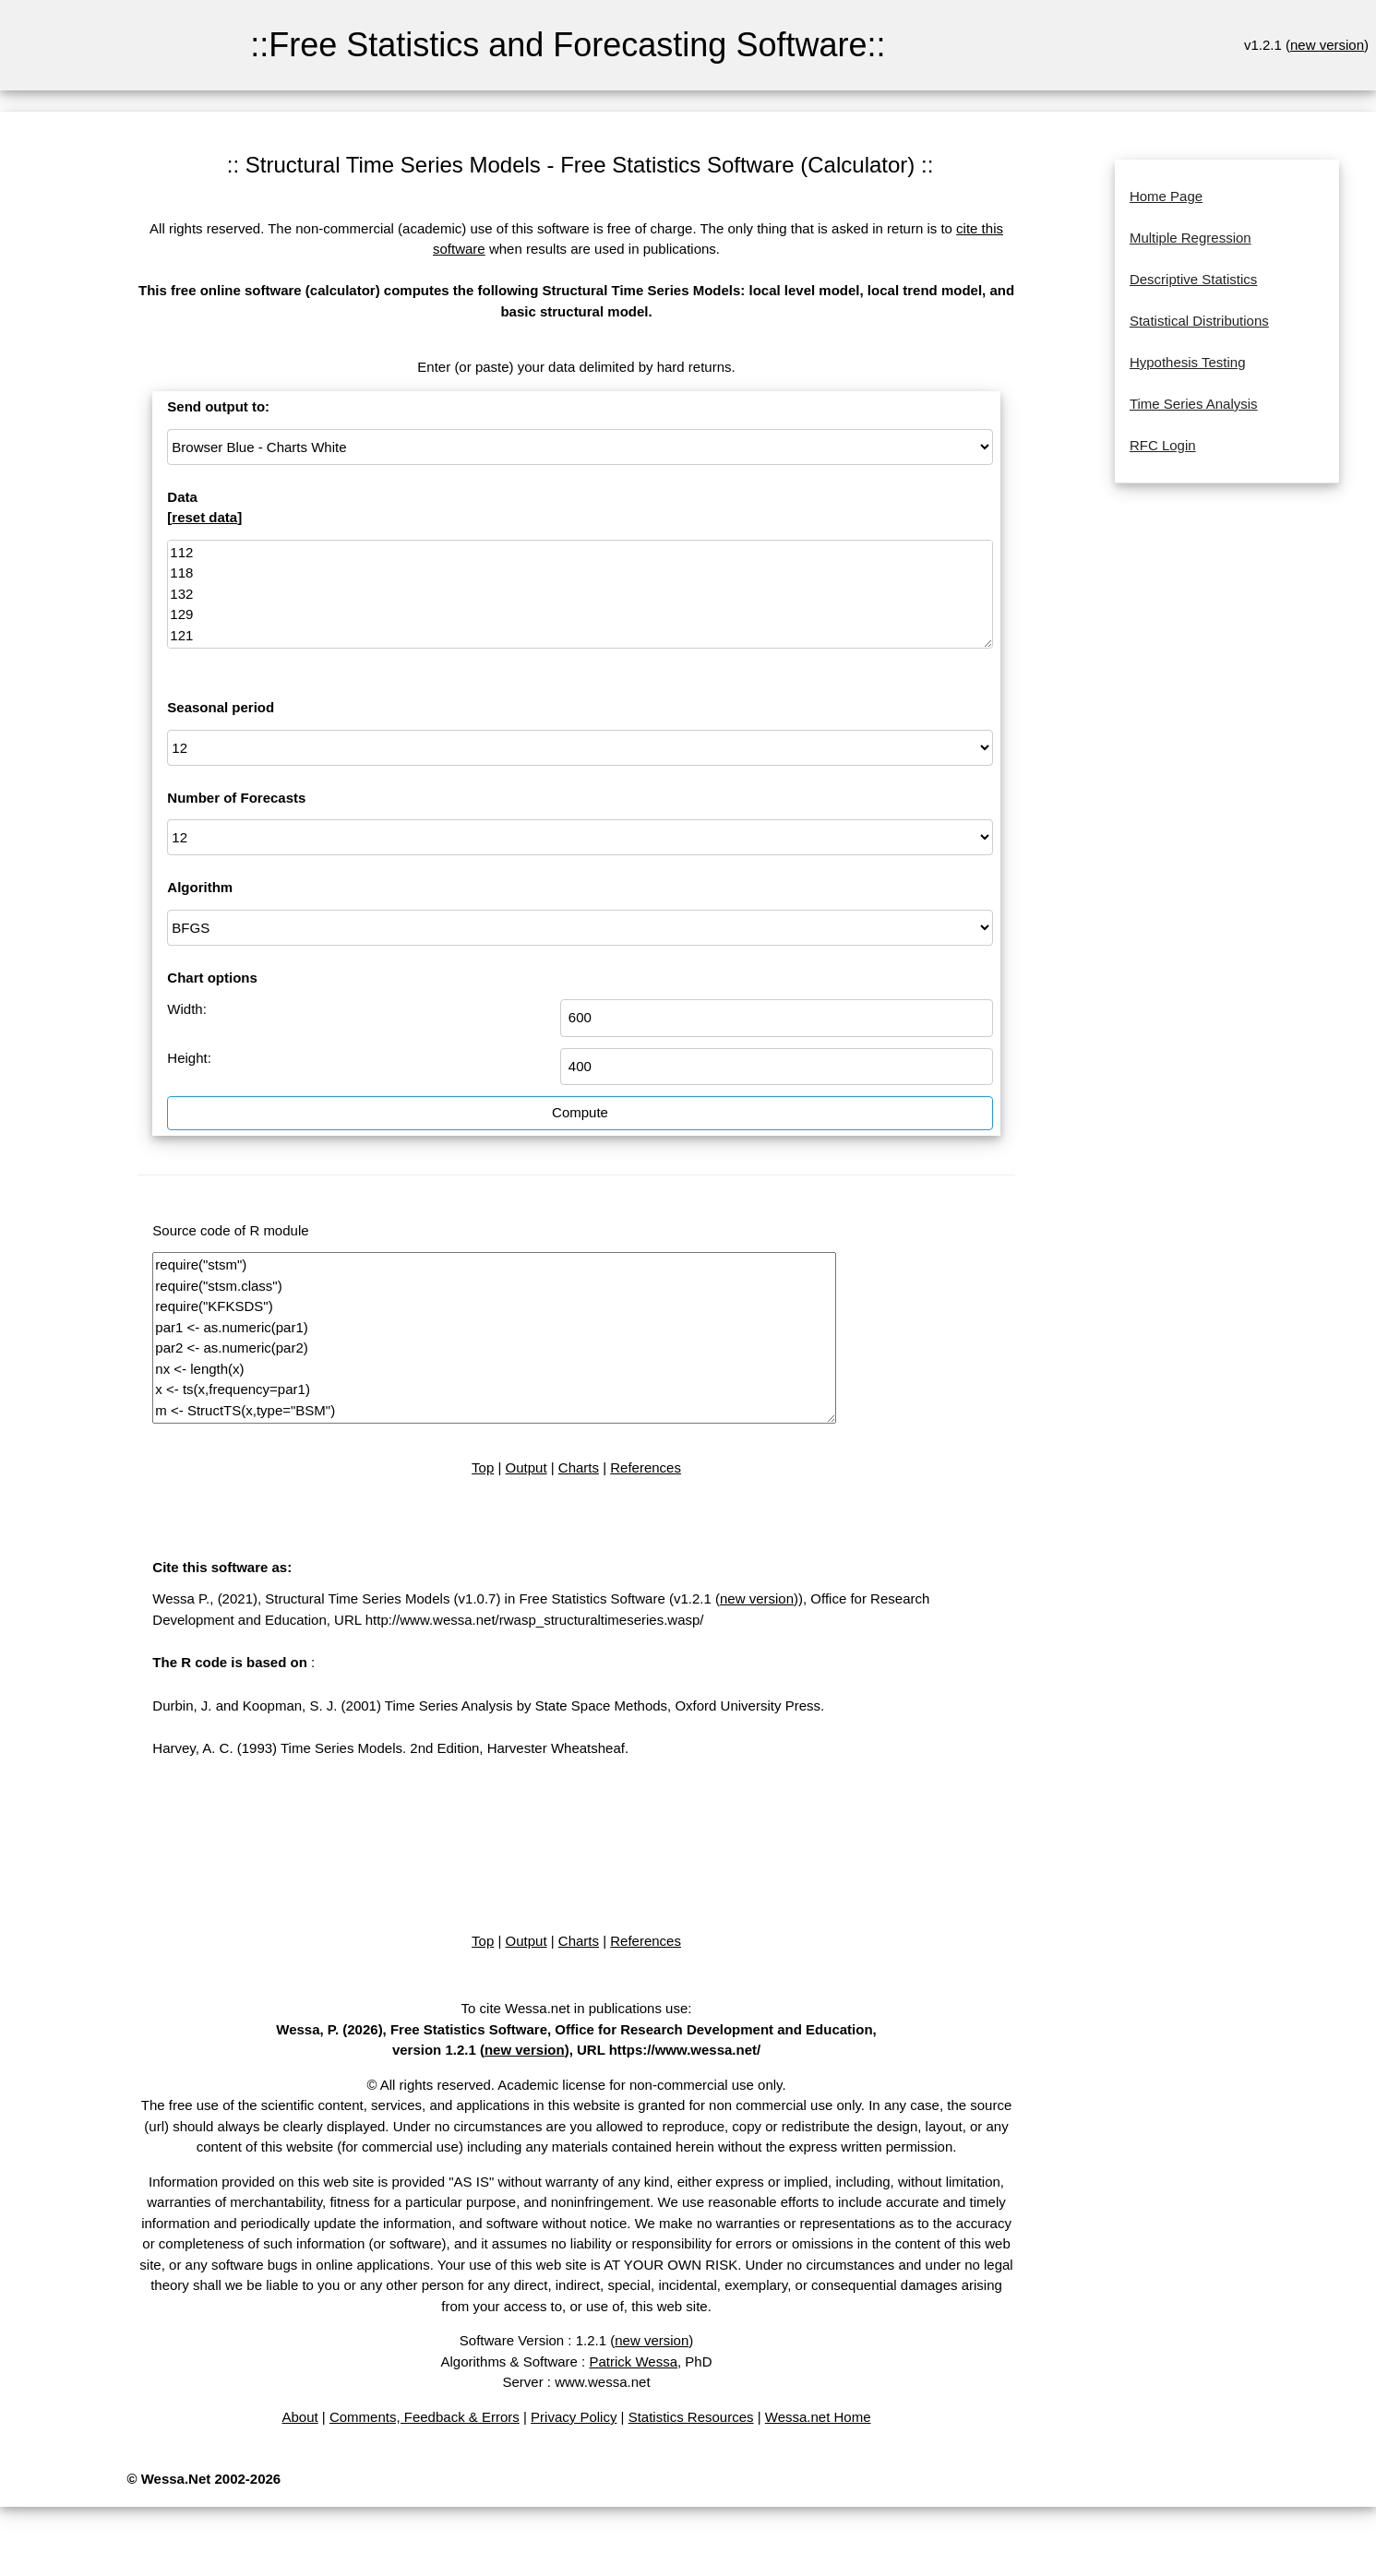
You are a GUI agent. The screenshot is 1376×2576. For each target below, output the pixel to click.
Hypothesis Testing (1188, 362)
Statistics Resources (691, 2417)
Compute (580, 1112)
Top (483, 1467)
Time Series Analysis (1194, 403)
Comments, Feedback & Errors (424, 2417)
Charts (578, 1467)
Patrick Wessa (633, 2361)
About (299, 2417)
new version (1327, 45)
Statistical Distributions (1199, 320)
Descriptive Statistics (1193, 279)
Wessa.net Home (818, 2417)
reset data (204, 517)
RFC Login (1163, 445)
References (645, 1467)
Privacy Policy (573, 2417)
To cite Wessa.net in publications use (574, 2008)
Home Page (1166, 196)
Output (526, 1467)
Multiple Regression (1190, 237)
